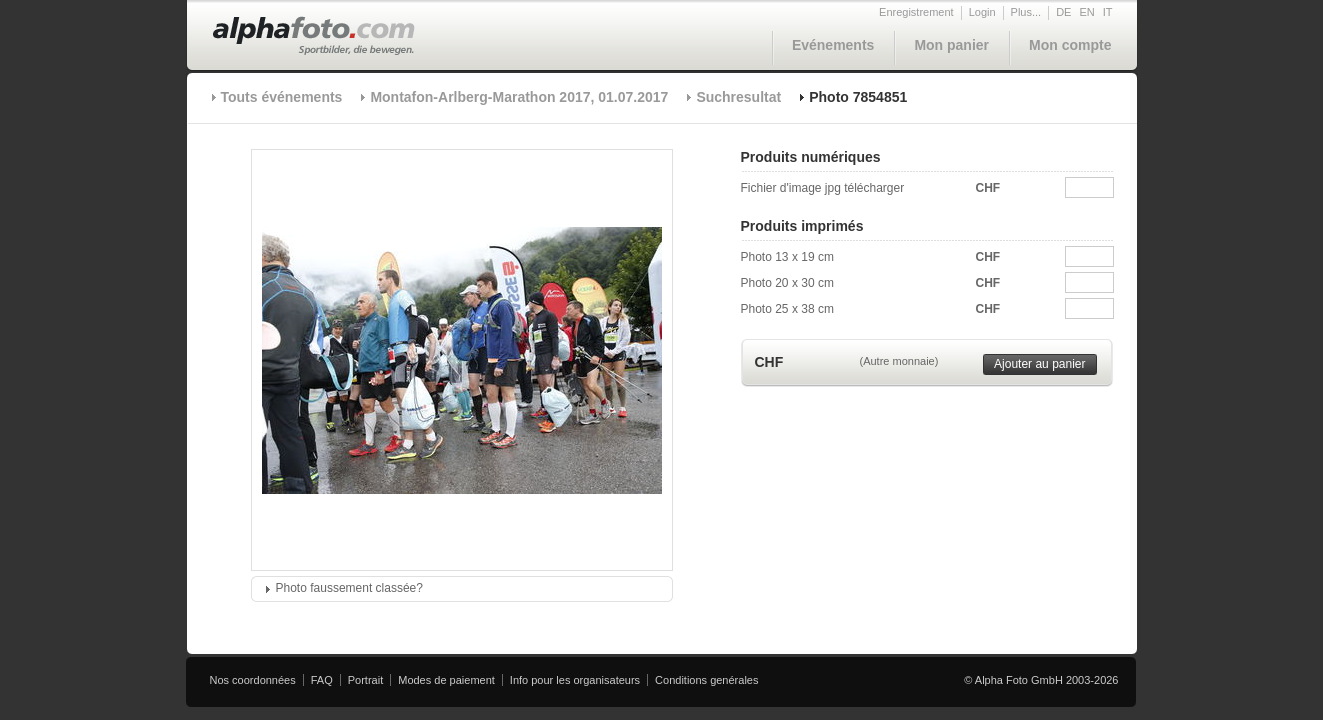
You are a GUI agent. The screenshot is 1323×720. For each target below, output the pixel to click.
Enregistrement (916, 12)
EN (1086, 12)
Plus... (1026, 12)
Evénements (833, 45)
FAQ (322, 680)
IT (1108, 12)
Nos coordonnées (253, 680)
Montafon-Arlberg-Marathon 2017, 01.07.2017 (519, 97)
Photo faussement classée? (349, 588)
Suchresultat (738, 97)
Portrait (365, 680)
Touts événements (282, 97)
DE (1063, 12)
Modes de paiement (446, 680)
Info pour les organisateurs (575, 680)
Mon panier (951, 45)
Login (982, 12)
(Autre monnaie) (899, 361)
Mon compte (1070, 45)
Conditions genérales (706, 680)
